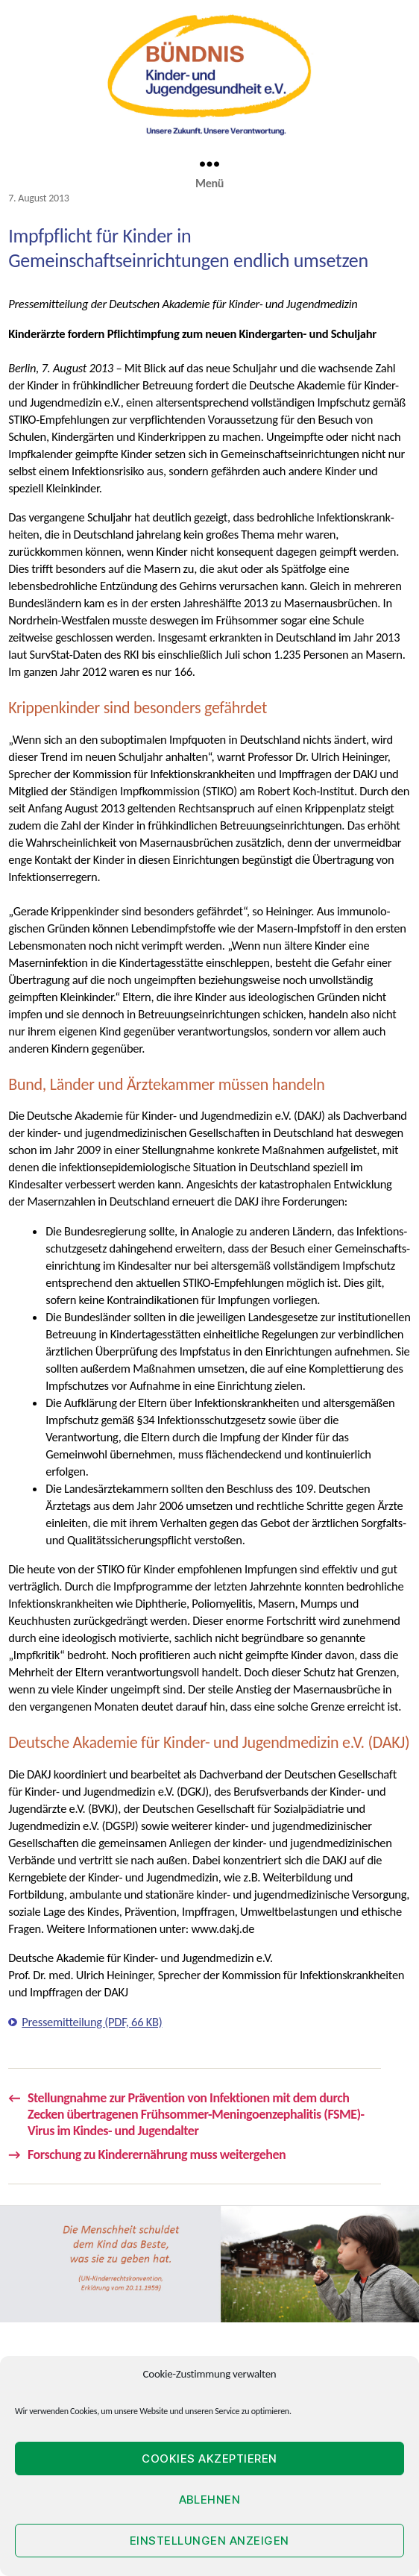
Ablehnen (210, 2499)
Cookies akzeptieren (209, 2458)
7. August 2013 (38, 198)
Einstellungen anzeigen (209, 2540)
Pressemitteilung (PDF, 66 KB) (92, 2021)
